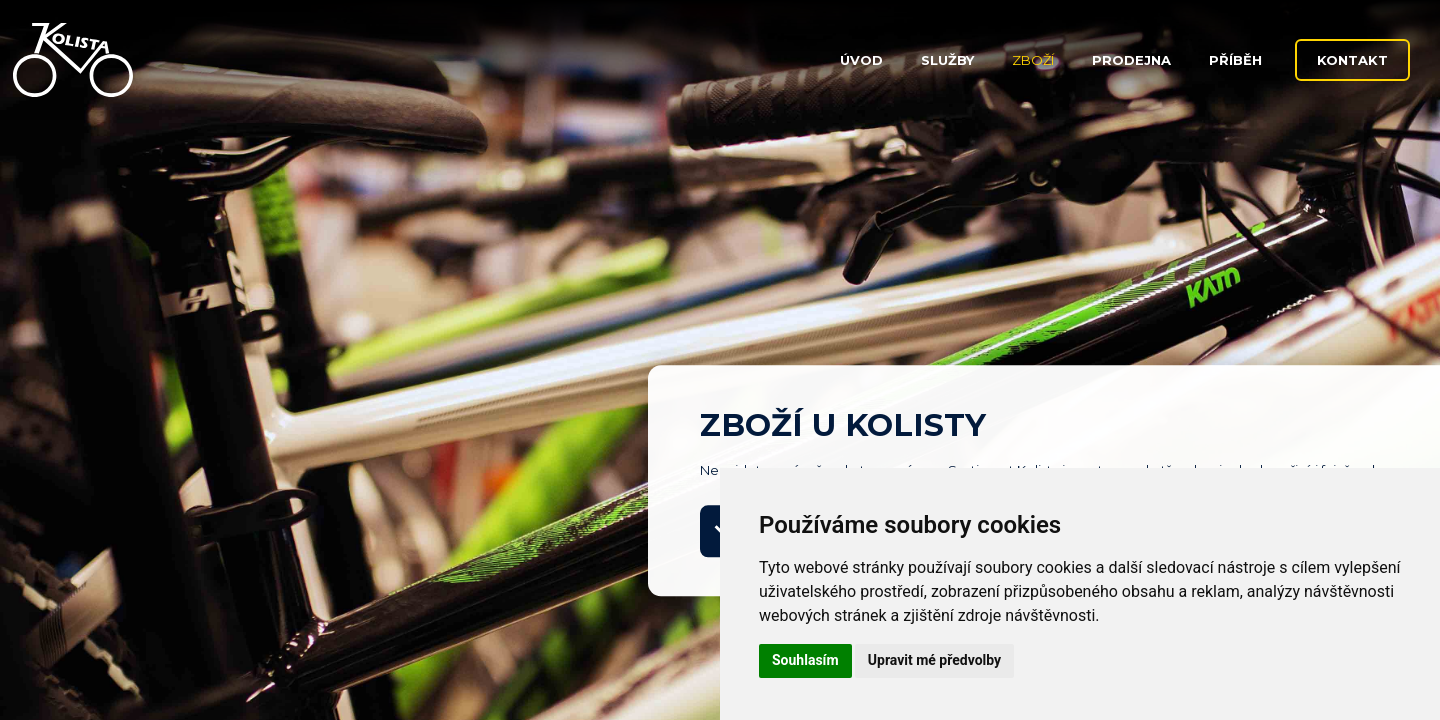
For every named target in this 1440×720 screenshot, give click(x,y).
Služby (947, 60)
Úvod (861, 60)
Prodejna (1131, 60)
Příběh (1235, 60)
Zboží (1033, 60)
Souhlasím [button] (805, 660)
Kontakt (1352, 60)
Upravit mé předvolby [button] (934, 660)
